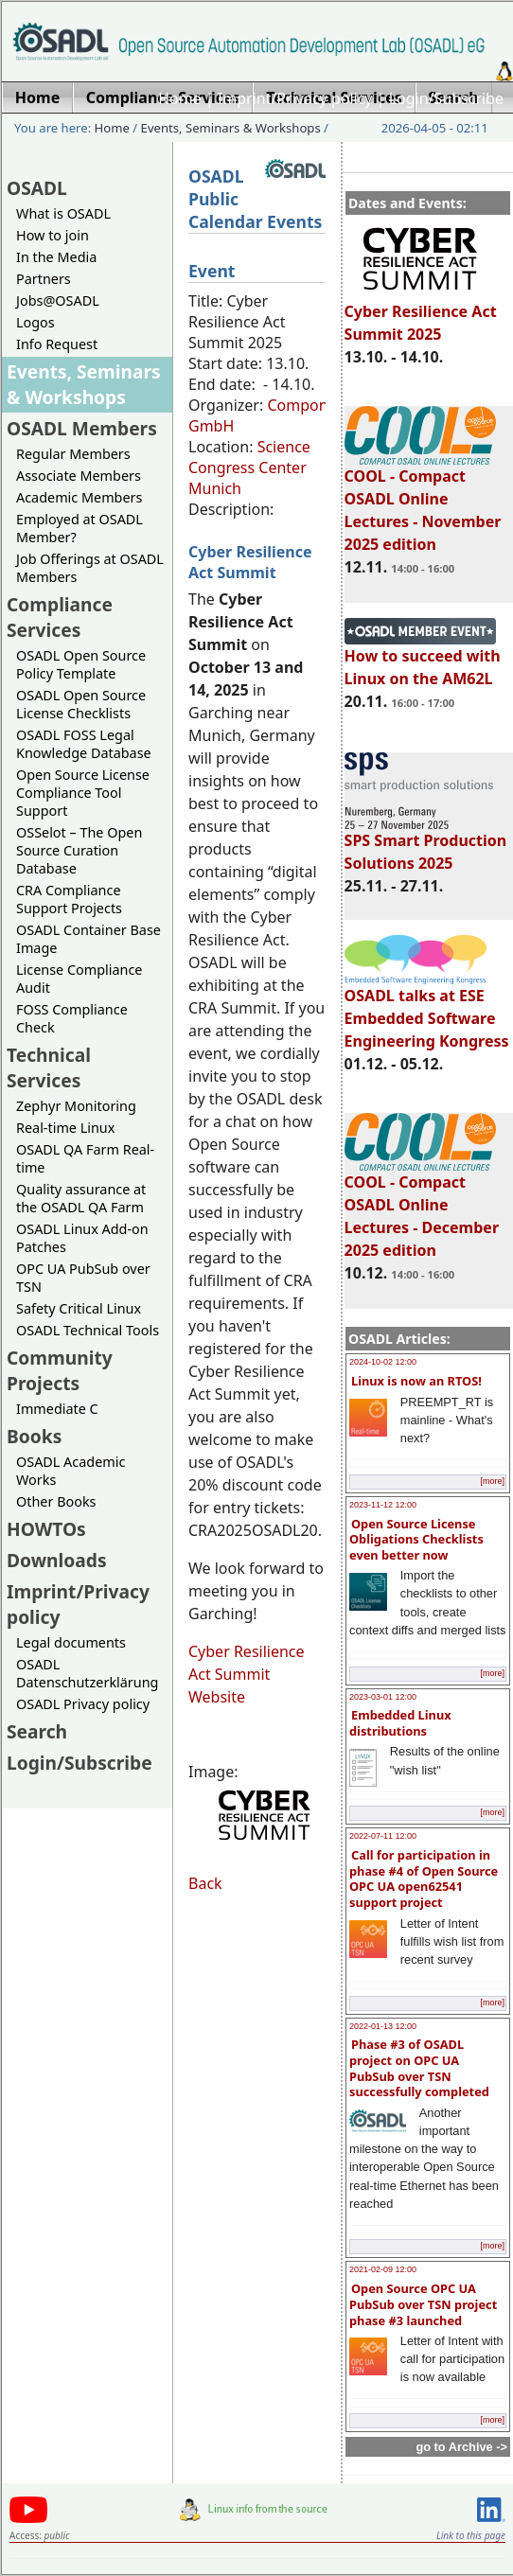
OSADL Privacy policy (83, 1704)
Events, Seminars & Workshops (231, 127)
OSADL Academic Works (70, 1471)
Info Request (56, 344)
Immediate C (57, 1409)
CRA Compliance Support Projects (69, 899)
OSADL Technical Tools (87, 1330)
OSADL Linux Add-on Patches (82, 1238)
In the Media (56, 257)
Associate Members (78, 476)
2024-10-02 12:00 (382, 1362)
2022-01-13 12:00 (382, 2026)
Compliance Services (60, 617)
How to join (52, 235)
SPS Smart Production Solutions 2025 (426, 843)
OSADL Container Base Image (88, 939)
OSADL (37, 188)
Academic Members (79, 497)
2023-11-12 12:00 (382, 1504)
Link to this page (470, 2535)
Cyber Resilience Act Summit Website (246, 1674)
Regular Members (73, 454)
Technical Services (49, 1067)
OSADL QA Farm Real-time (85, 1158)
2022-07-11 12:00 (382, 1836)
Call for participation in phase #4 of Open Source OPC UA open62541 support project (423, 1878)
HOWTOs (46, 1529)
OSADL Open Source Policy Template (81, 664)
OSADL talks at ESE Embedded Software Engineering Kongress (427, 1009)
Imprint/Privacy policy (295, 98)
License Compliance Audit (79, 979)
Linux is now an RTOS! (416, 1380)
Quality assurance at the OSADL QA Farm (81, 1198)
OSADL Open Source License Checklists (81, 704)
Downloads (57, 1560)
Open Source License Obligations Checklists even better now (416, 1539)
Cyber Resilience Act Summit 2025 (421, 314)
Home (180, 98)
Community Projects (60, 1370)
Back (205, 1883)
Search (37, 1731)
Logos (35, 322)
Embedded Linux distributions (400, 1722)
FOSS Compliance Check (72, 1018)
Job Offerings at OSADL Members (90, 568)
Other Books (56, 1501)
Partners (43, 279)
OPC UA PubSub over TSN (83, 1278)
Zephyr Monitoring (76, 1106)
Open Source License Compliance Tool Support (83, 793)
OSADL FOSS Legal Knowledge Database (83, 744)
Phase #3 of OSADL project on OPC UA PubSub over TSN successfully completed (419, 2068)
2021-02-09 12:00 (382, 2269)
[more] (492, 1481)
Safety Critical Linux (78, 1308)
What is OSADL (63, 213)
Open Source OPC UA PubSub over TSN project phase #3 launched (423, 2304)
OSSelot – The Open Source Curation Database (79, 850)
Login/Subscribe (446, 98)
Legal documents (71, 1642)
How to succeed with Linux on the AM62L (423, 658)
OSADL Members (82, 428)
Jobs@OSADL (57, 300)
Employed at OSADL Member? (79, 528)
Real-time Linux (65, 1128)
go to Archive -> (461, 2447)
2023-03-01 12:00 (382, 1697)
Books (34, 1436)
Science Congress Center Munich (249, 467)
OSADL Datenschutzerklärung (87, 1673)
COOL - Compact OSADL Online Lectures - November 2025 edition (423, 502)
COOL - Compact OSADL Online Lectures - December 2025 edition (422, 1208)
